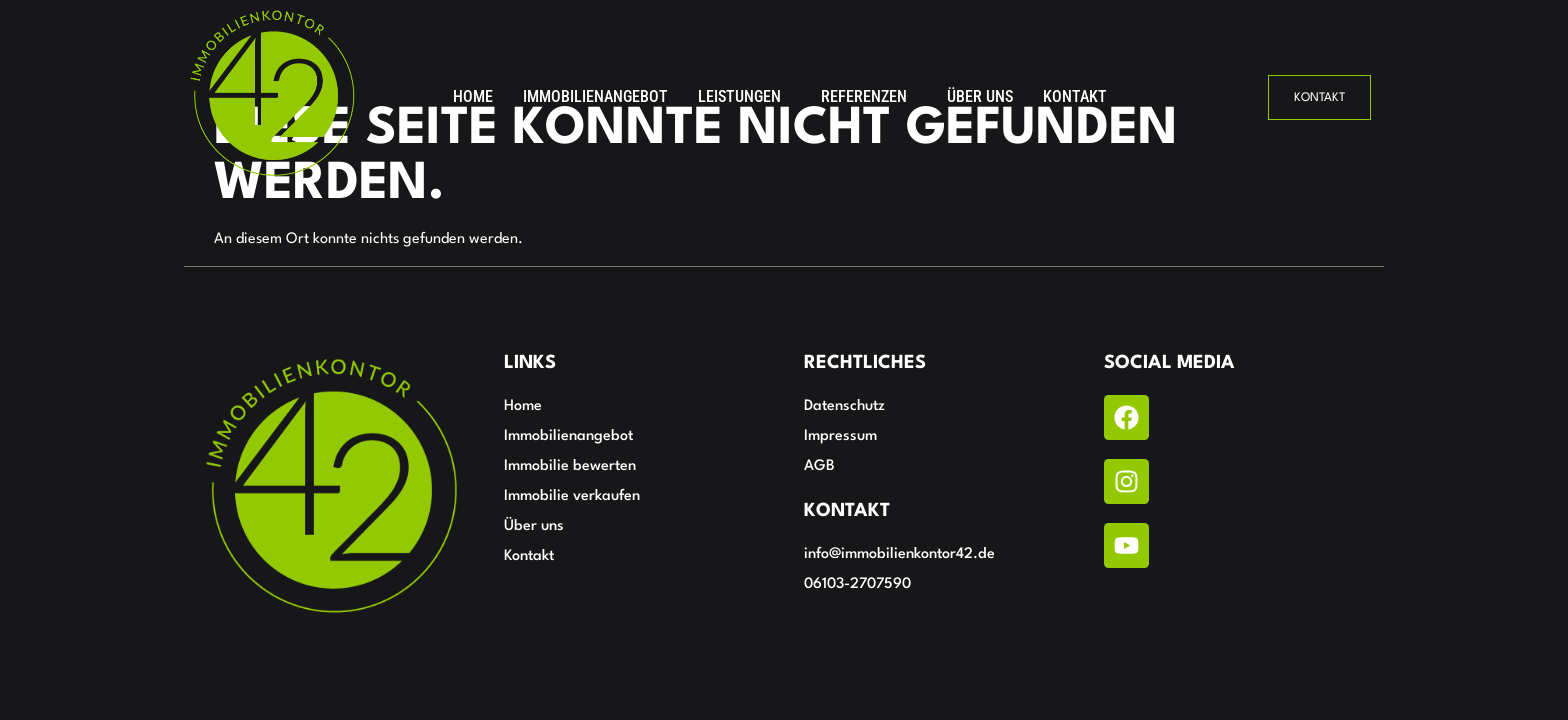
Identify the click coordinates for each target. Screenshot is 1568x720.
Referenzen (864, 96)
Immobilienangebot (595, 96)
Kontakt (1075, 96)
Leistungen (739, 96)
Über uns (980, 96)
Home (473, 96)
